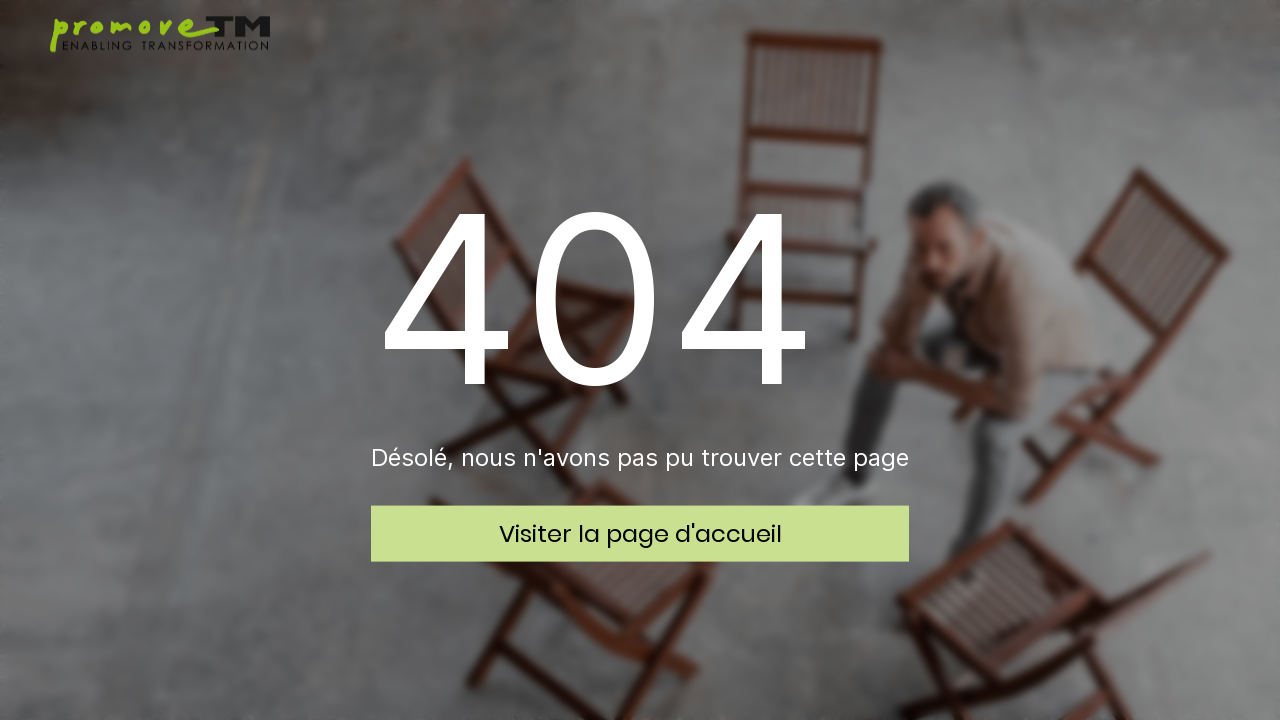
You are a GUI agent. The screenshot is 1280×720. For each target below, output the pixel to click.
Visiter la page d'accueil (640, 532)
